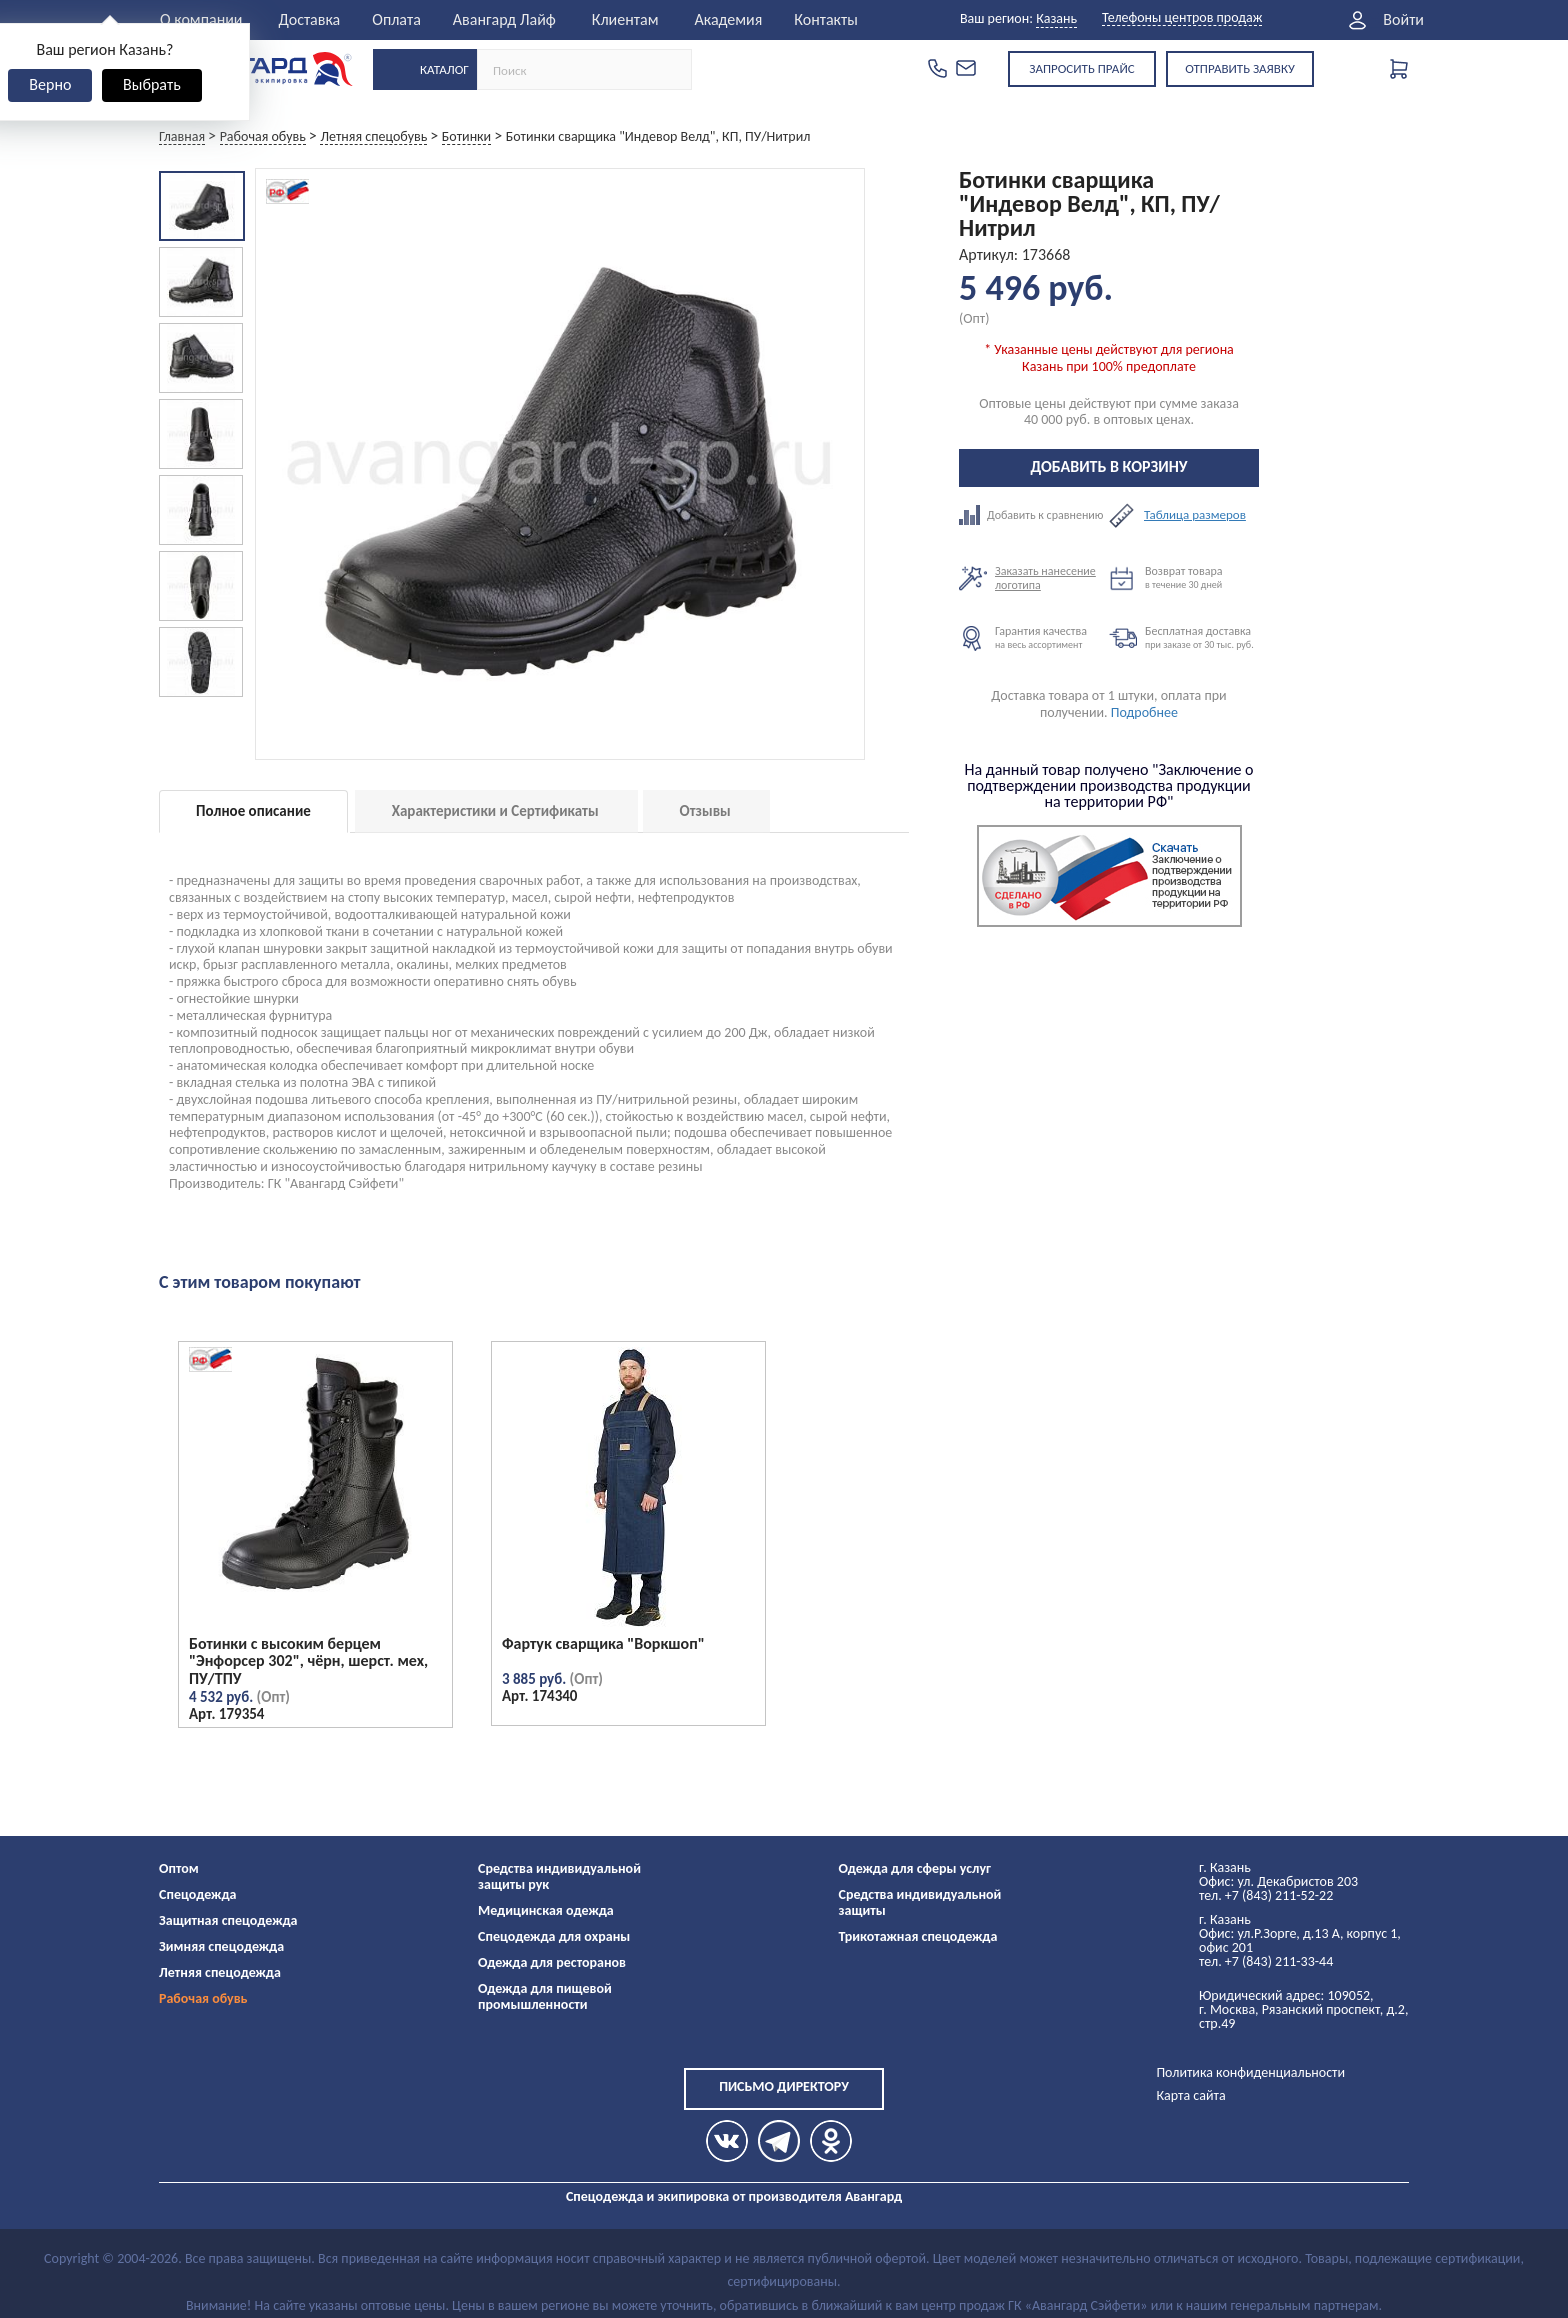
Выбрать (152, 84)
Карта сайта (1190, 2095)
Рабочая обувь (203, 1998)
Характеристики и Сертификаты (495, 811)
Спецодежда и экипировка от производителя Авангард (734, 2196)
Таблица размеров (1195, 515)
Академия (728, 19)
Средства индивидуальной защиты (920, 1902)
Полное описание (253, 811)
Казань (1056, 18)
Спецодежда (197, 1894)
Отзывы (705, 811)
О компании (201, 19)
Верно (50, 84)
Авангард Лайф (504, 19)
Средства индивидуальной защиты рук (559, 1876)
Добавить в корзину (1109, 466)
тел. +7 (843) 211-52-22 (1266, 1895)
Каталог (444, 69)
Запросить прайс (1081, 68)
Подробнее (1144, 712)
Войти (1403, 20)
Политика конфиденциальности (1250, 2072)
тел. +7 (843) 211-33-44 (1266, 1961)
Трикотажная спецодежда (918, 1936)
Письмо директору (784, 2086)
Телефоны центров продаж (1182, 18)
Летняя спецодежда (220, 1972)
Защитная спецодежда (228, 1920)
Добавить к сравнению (1034, 515)
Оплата (396, 19)
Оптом (179, 1868)
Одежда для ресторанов (552, 1962)
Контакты (826, 19)
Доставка (310, 19)
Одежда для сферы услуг (915, 1868)
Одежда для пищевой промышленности (545, 1996)
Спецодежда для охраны (554, 1936)
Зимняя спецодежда (221, 1946)
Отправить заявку (1240, 68)
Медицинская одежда (546, 1910)
